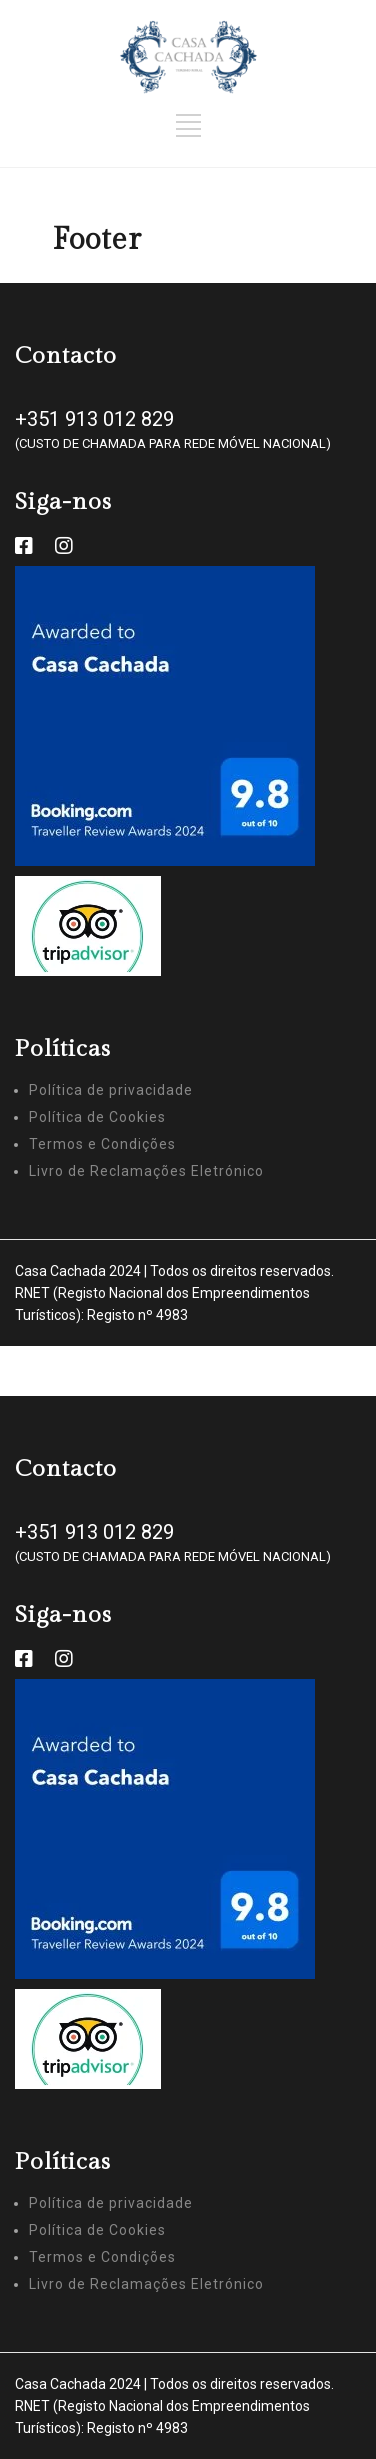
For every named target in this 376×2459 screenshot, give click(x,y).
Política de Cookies (97, 1117)
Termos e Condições (102, 1144)
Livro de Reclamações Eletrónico (146, 1171)
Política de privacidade (111, 1090)
